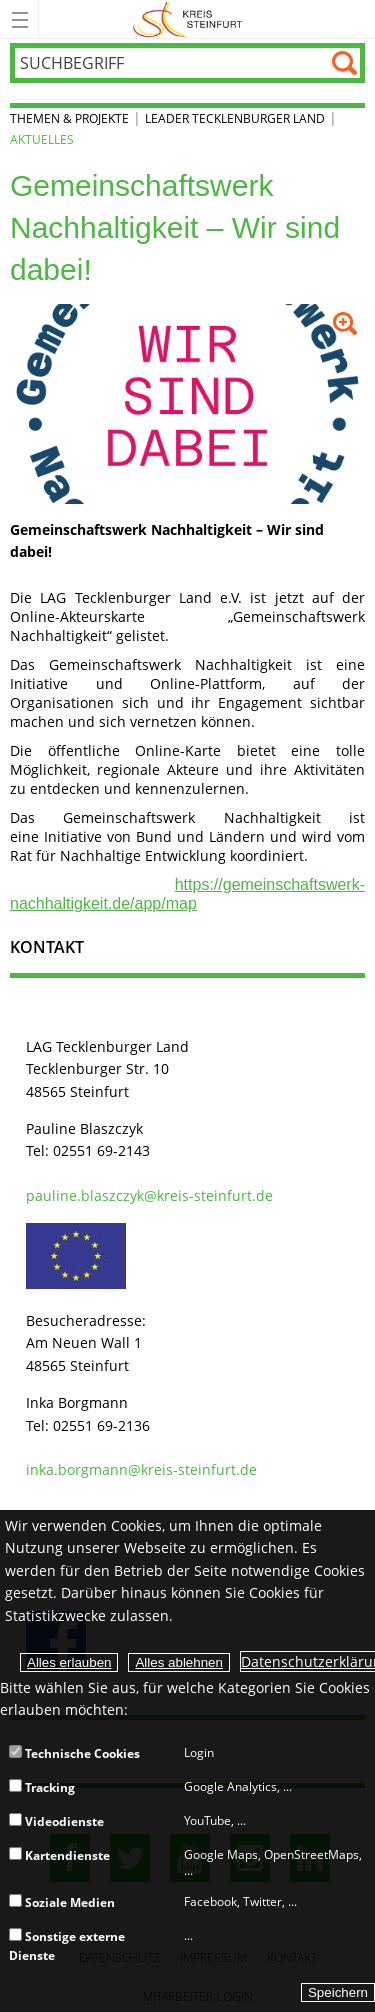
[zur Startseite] (187, 34)
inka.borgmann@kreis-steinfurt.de (141, 1469)
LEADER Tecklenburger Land (235, 118)
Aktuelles (42, 139)
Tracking (42, 1787)
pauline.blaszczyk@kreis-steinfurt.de (149, 1195)
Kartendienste (59, 1855)
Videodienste (56, 1821)
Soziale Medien (62, 1902)
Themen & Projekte (69, 118)
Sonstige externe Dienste (67, 1945)
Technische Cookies (74, 1753)
